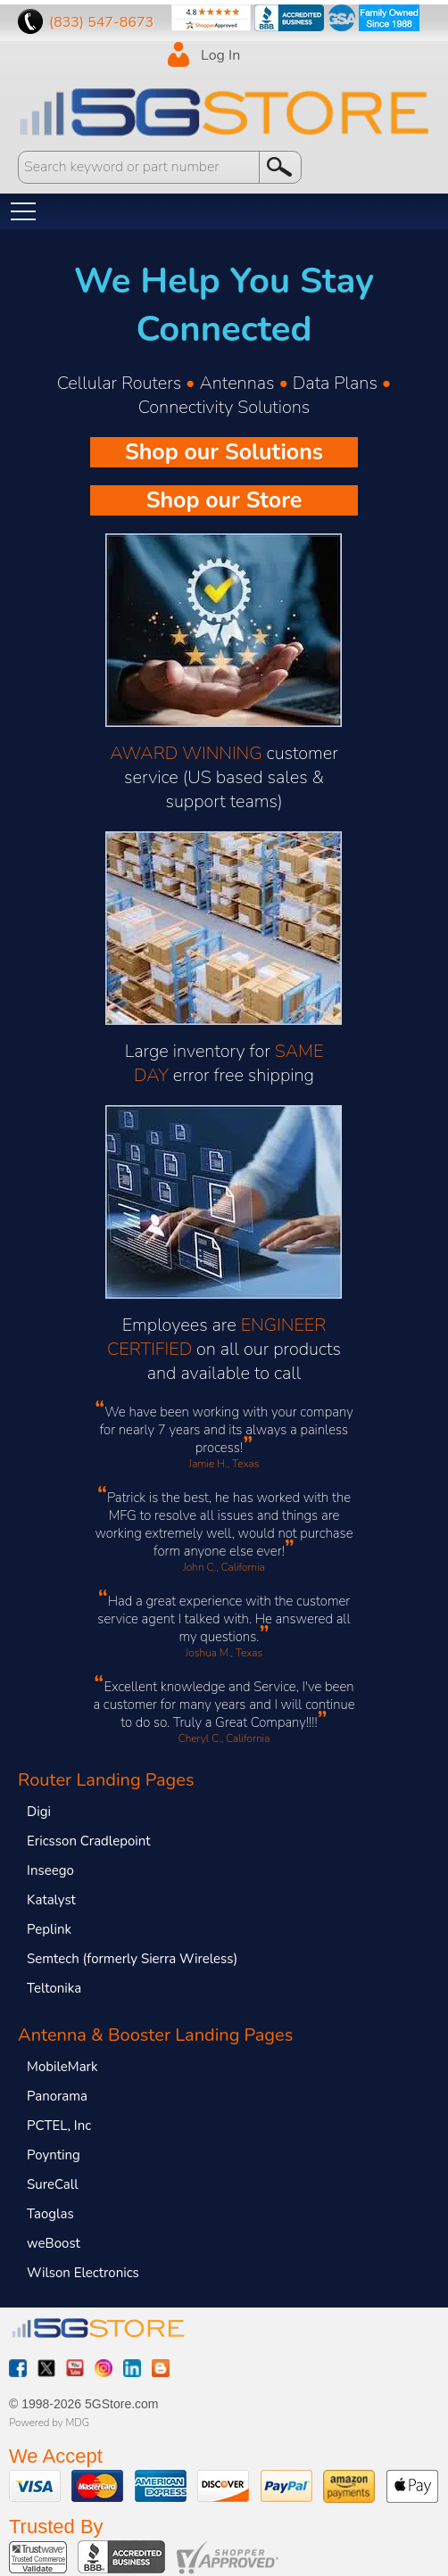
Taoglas (50, 2214)
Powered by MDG (49, 2422)
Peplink (49, 1929)
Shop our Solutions (224, 452)
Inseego (50, 1870)
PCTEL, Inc (59, 2125)
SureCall (53, 2184)
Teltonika (54, 1988)
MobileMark (62, 2067)
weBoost (53, 2243)
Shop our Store (224, 500)
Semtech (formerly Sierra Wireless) (132, 1959)
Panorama (57, 2096)
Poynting (53, 2155)
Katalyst (51, 1900)
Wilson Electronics (83, 2273)
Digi (39, 1812)
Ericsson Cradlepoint (88, 1841)
